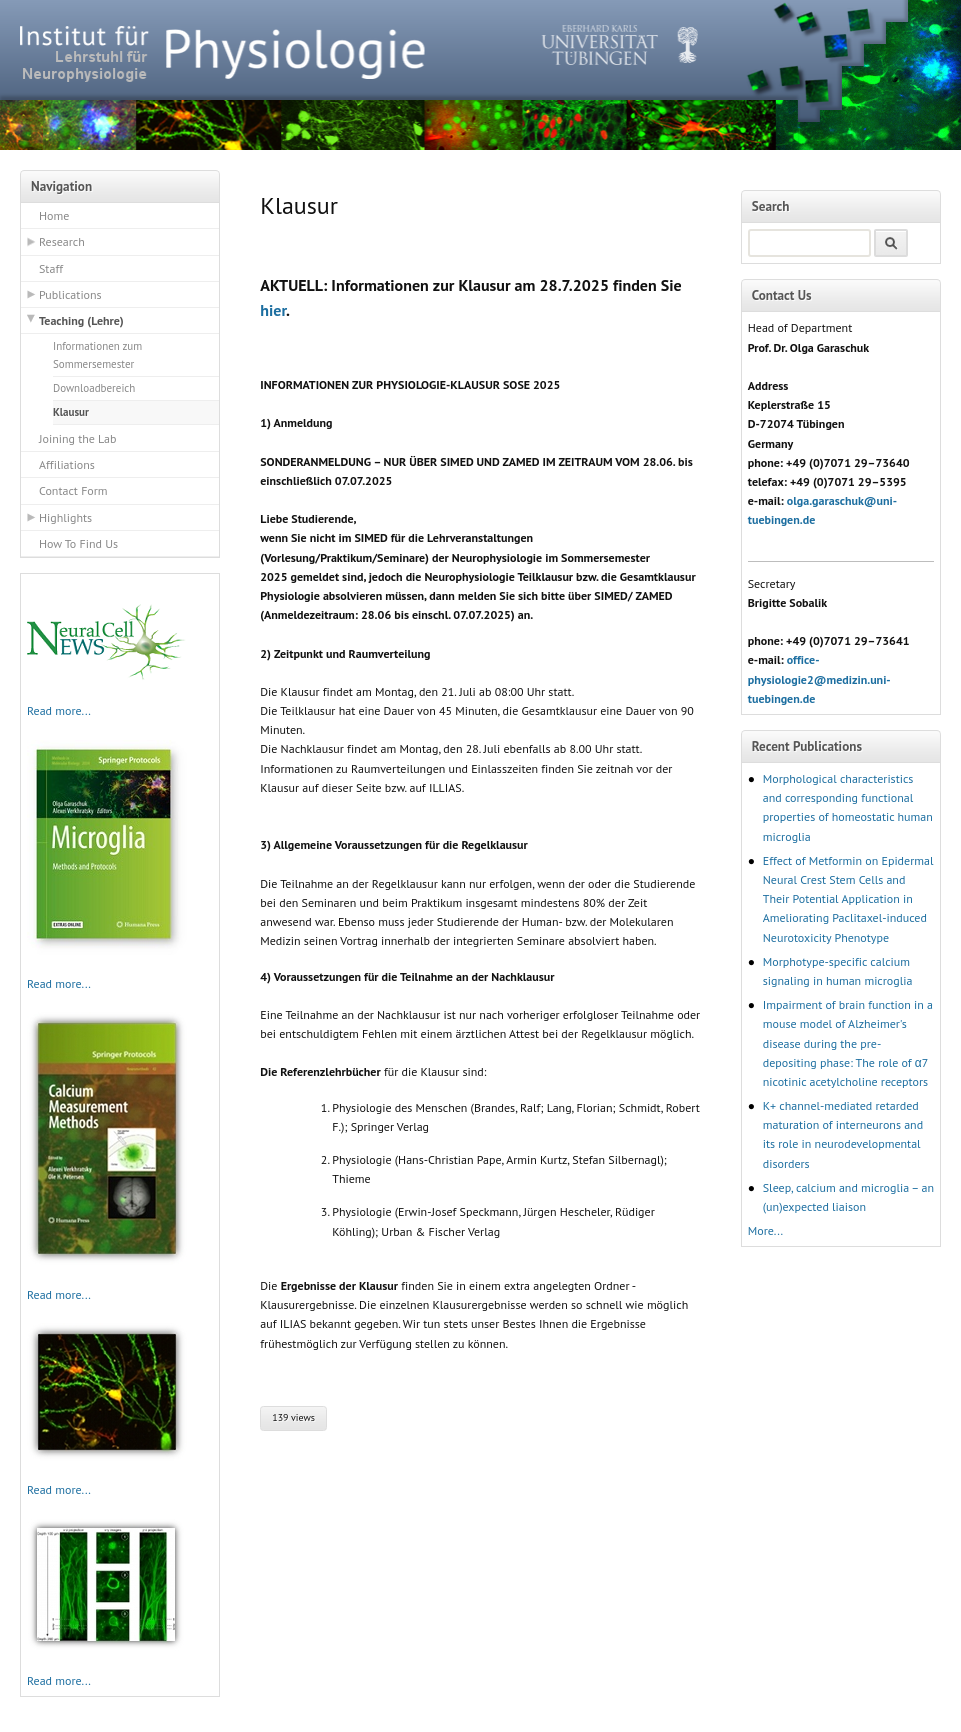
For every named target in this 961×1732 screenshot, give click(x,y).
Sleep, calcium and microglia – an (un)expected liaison (848, 1197)
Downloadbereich (94, 388)
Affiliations (67, 464)
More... (765, 1230)
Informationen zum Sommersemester (97, 355)
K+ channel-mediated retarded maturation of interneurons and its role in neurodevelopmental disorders (843, 1134)
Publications (70, 294)
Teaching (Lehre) (81, 320)
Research (62, 241)
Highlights (65, 517)
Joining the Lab (77, 438)
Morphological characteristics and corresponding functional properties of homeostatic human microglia (848, 807)
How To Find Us (78, 543)
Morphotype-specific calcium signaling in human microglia (838, 971)
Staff (51, 268)
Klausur (71, 412)
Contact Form (73, 490)
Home (54, 215)
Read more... (59, 710)
